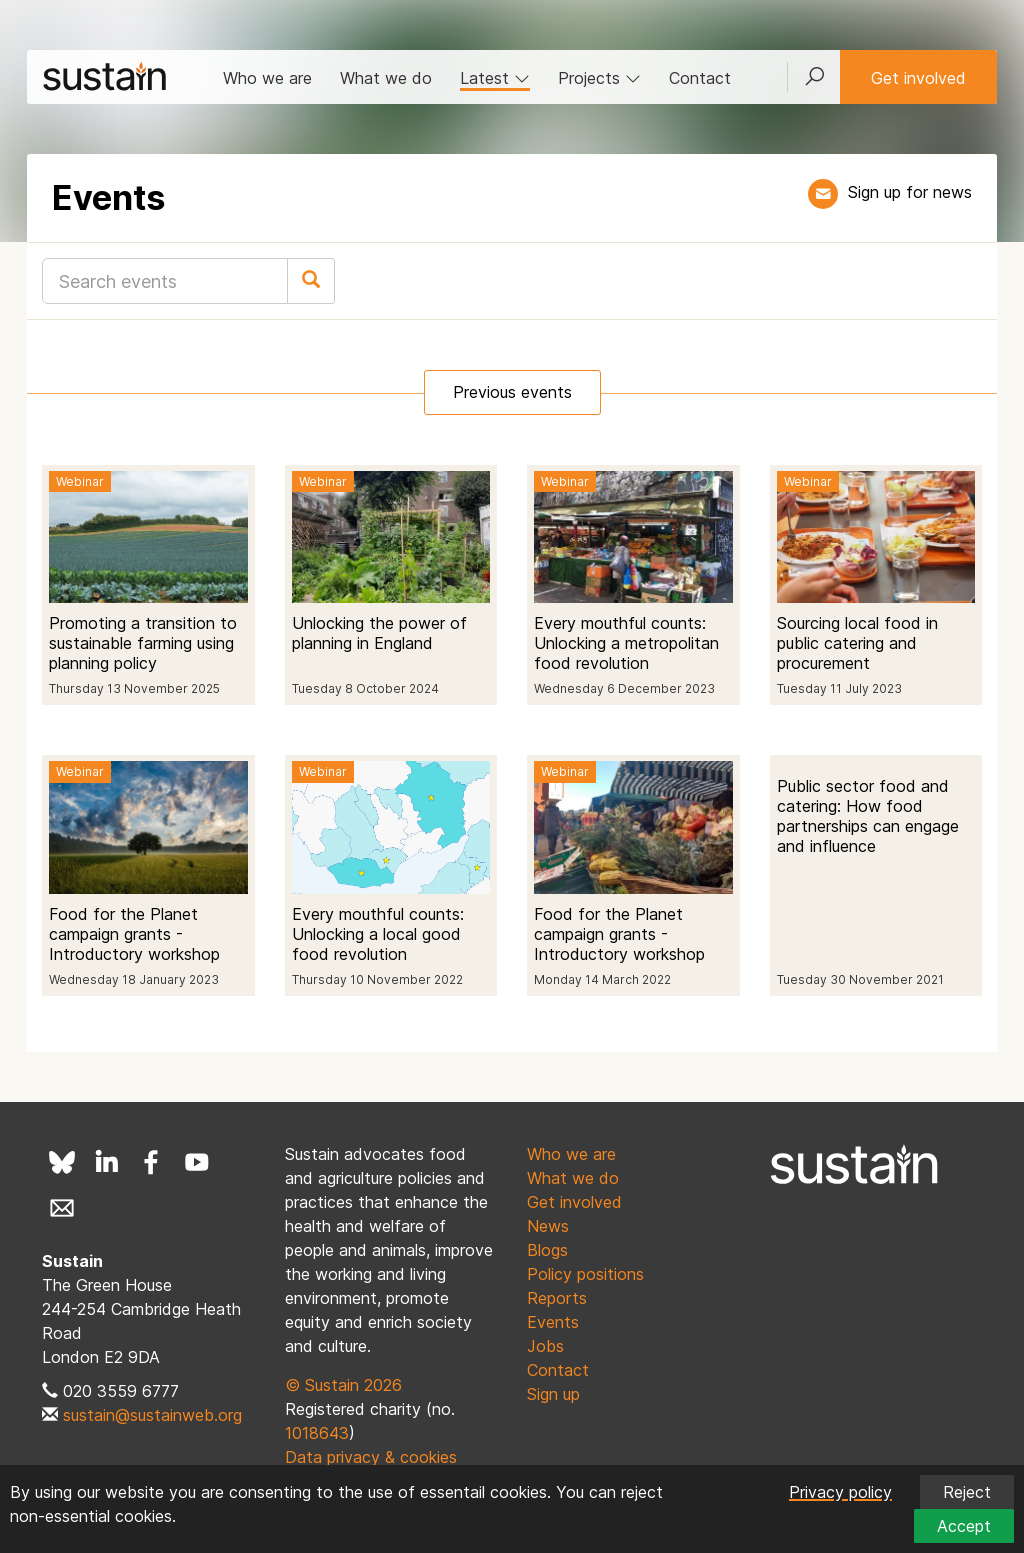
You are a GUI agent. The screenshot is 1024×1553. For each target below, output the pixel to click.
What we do (386, 78)
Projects (599, 78)
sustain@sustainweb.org (152, 1415)
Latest (495, 78)
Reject (967, 1492)
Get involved (918, 78)
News (548, 1226)
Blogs (547, 1250)
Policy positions (585, 1274)
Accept (964, 1526)
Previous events (512, 392)
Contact (700, 78)
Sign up (553, 1394)
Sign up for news (910, 192)
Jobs (545, 1346)
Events (553, 1322)
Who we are (267, 78)
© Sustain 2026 (343, 1385)
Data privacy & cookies (371, 1457)
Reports (557, 1298)
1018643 (317, 1433)
